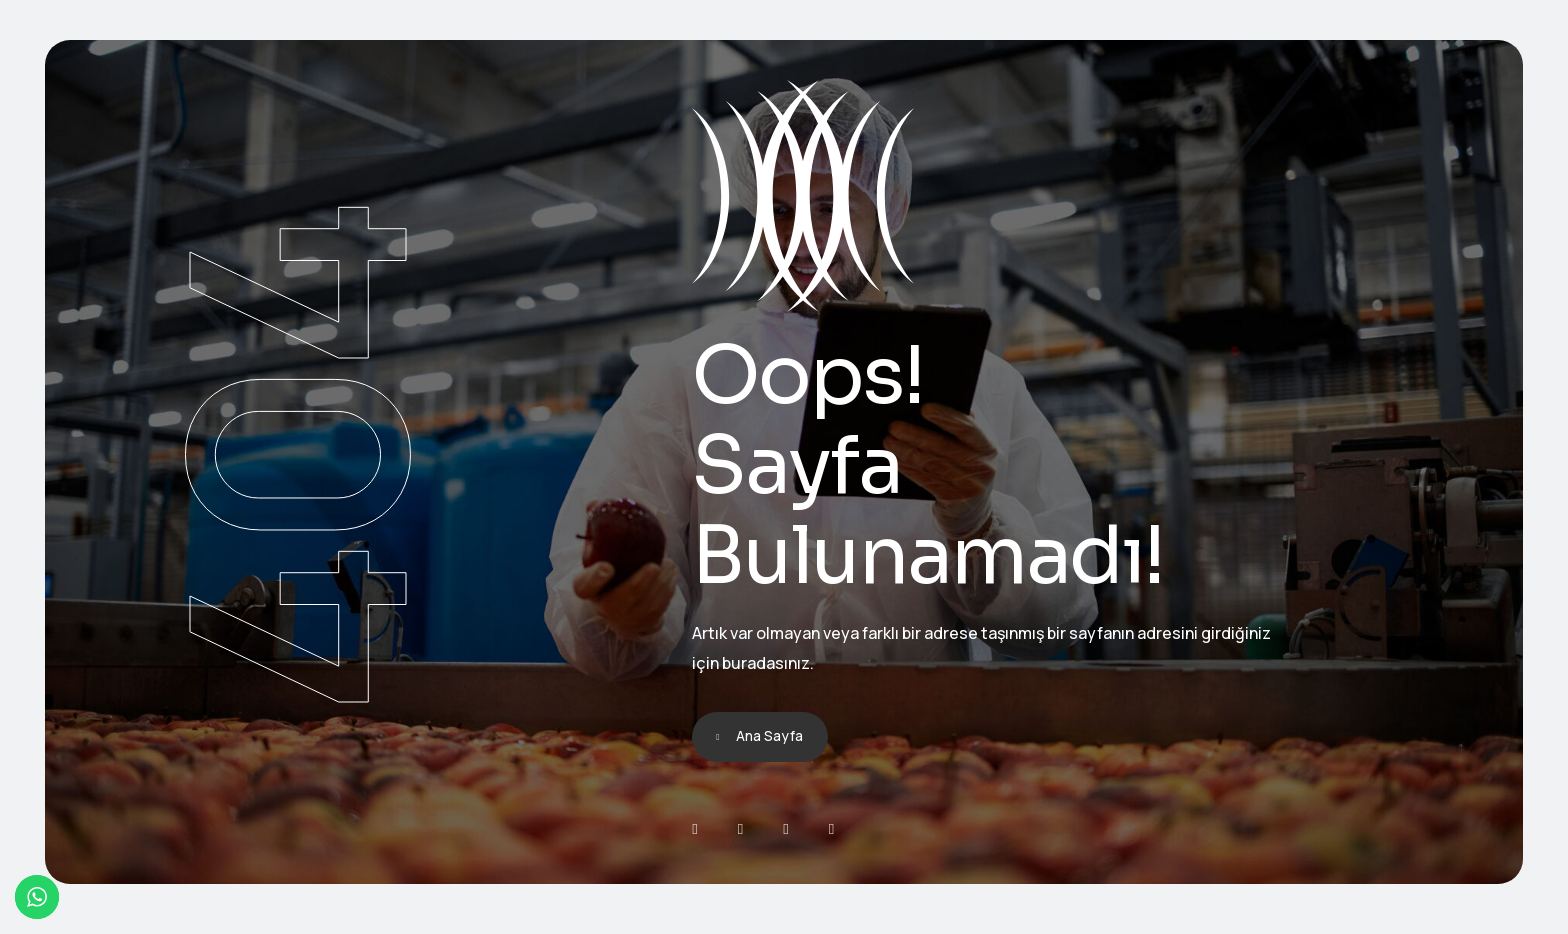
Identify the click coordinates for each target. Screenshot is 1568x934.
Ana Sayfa (769, 735)
